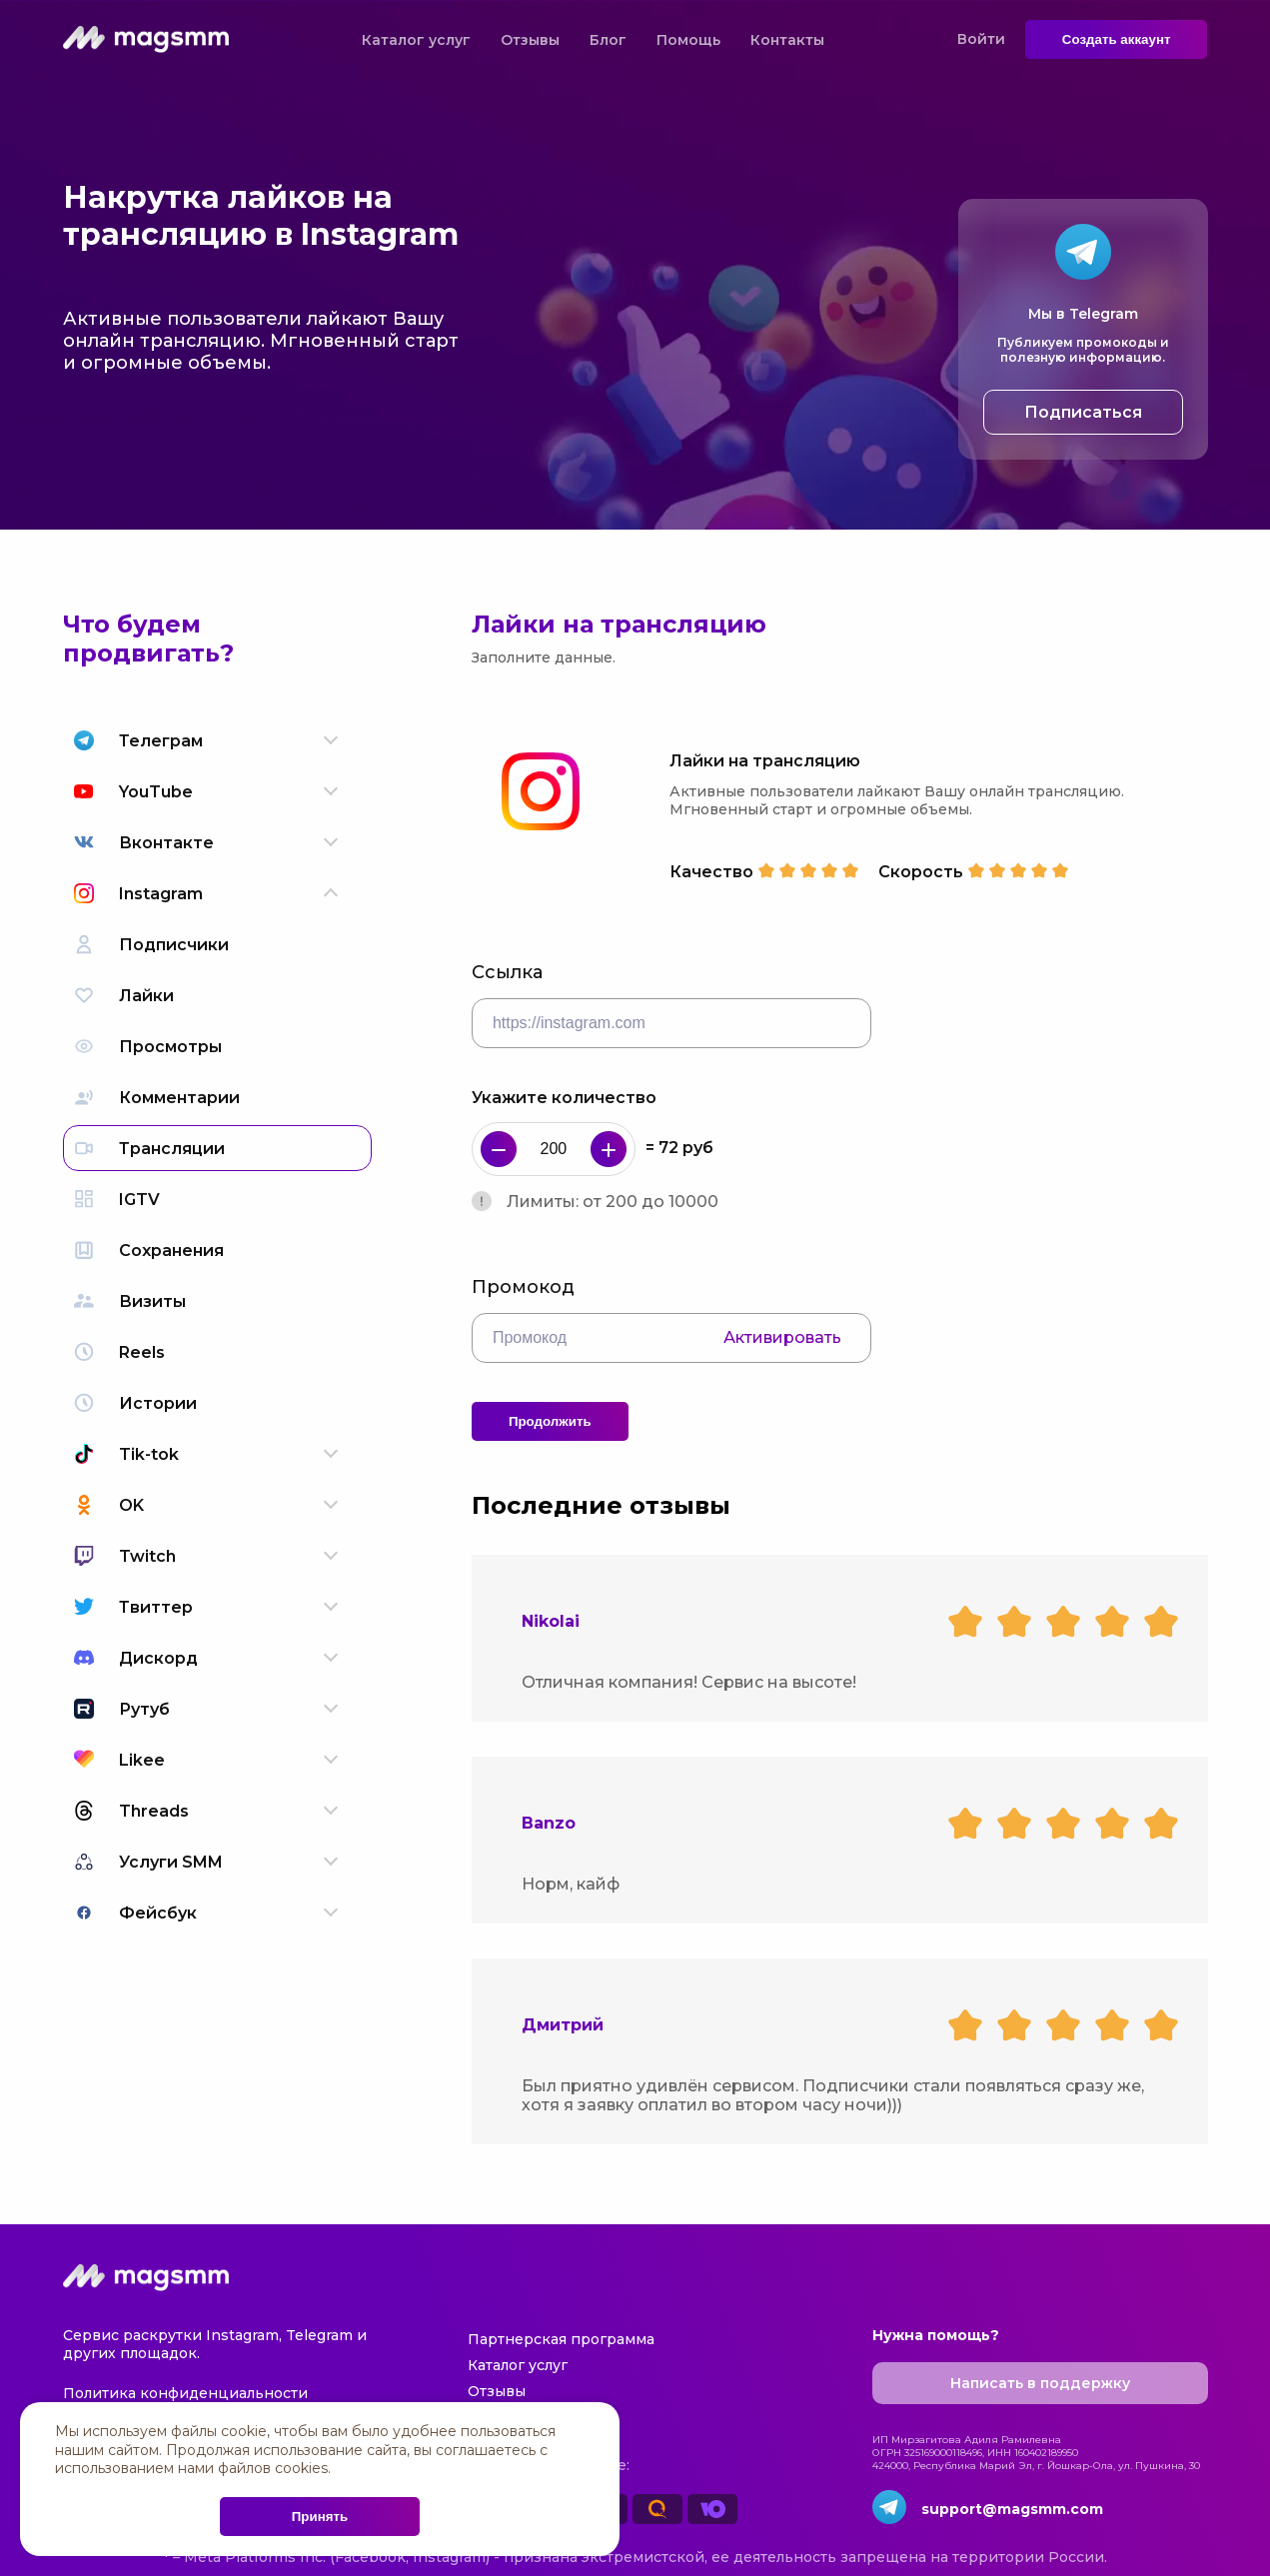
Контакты (787, 40)
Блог (608, 40)
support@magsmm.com (1012, 2509)
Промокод (523, 1287)
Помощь (688, 40)
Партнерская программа (561, 2339)
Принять (320, 2516)
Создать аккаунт (1116, 39)
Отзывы (530, 40)
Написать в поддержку (1040, 2383)
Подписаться (1083, 412)
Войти (981, 39)
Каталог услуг (416, 40)
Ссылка (507, 972)
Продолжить (550, 1421)
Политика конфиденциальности (185, 2393)
